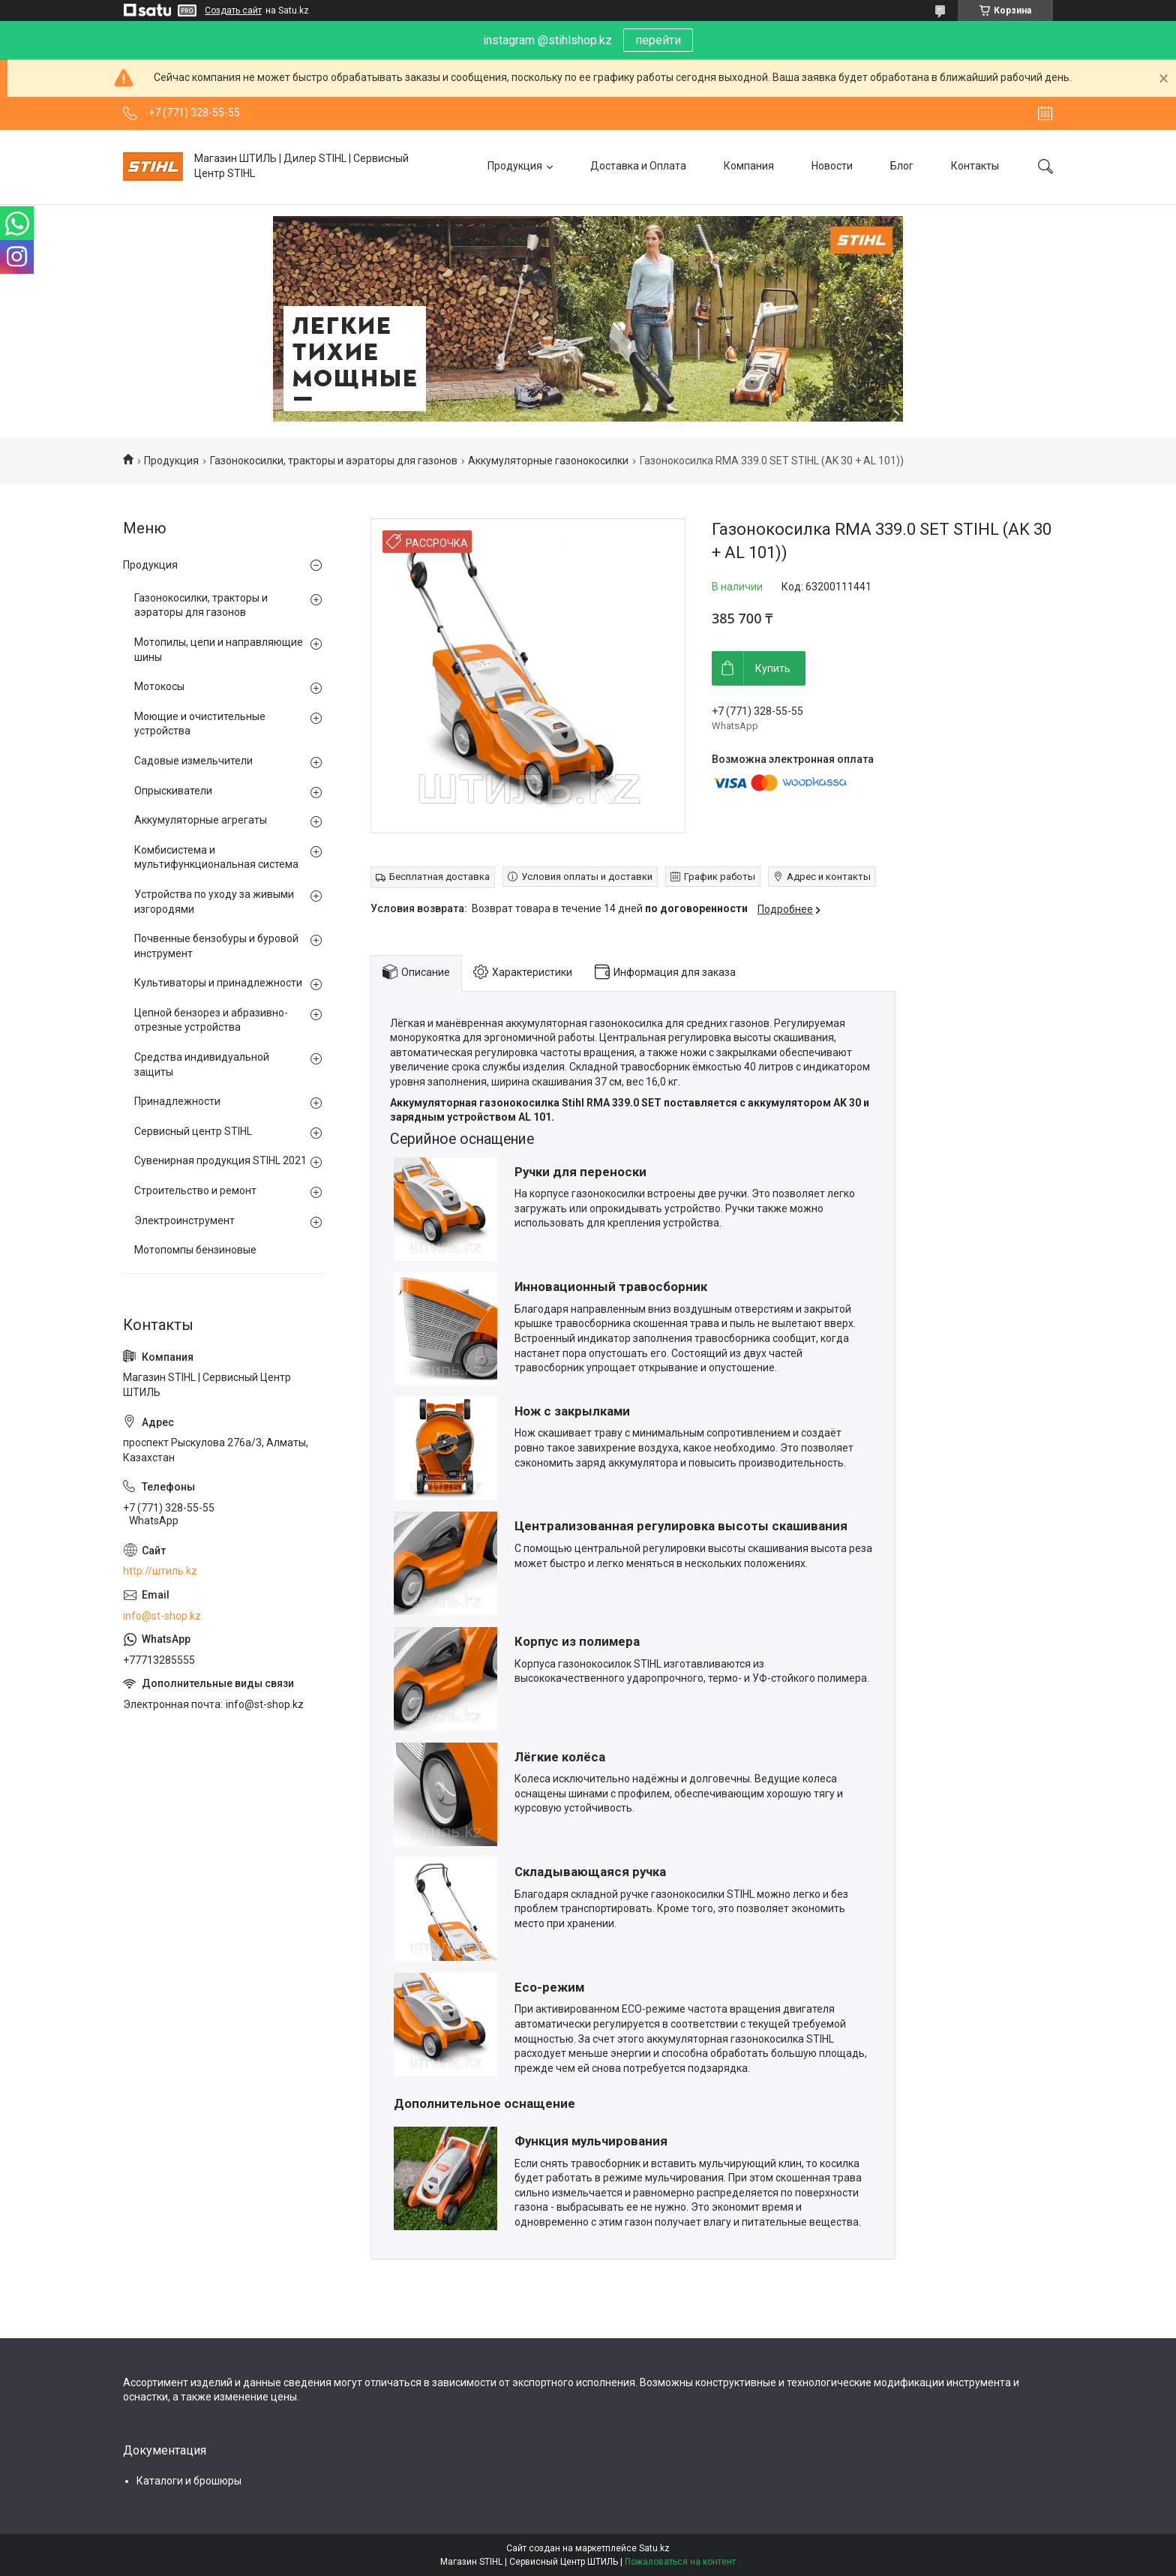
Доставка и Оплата (638, 166)
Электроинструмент (184, 1220)
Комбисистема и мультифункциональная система (216, 857)
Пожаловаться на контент (680, 2561)
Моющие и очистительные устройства (200, 723)
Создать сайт (233, 10)
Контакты (975, 166)
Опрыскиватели (173, 791)
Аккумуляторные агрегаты (200, 820)
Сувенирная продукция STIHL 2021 (220, 1160)
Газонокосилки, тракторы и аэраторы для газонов (334, 461)
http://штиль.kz (160, 1571)
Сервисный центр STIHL (193, 1131)
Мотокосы (159, 686)
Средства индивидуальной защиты (201, 1064)
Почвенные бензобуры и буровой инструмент (216, 945)
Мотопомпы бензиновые (195, 1250)
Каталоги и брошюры (189, 2481)
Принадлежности (177, 1101)
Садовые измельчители (193, 761)
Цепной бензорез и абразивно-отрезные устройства (211, 1020)
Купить (772, 668)
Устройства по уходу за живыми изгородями (214, 901)
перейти (658, 40)
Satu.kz (654, 2548)
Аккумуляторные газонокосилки (548, 461)
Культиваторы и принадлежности (218, 983)
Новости (832, 166)
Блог (902, 166)
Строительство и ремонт (195, 1190)
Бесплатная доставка (439, 876)
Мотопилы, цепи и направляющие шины (218, 649)
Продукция (515, 166)
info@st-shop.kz (162, 1616)
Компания (749, 166)
